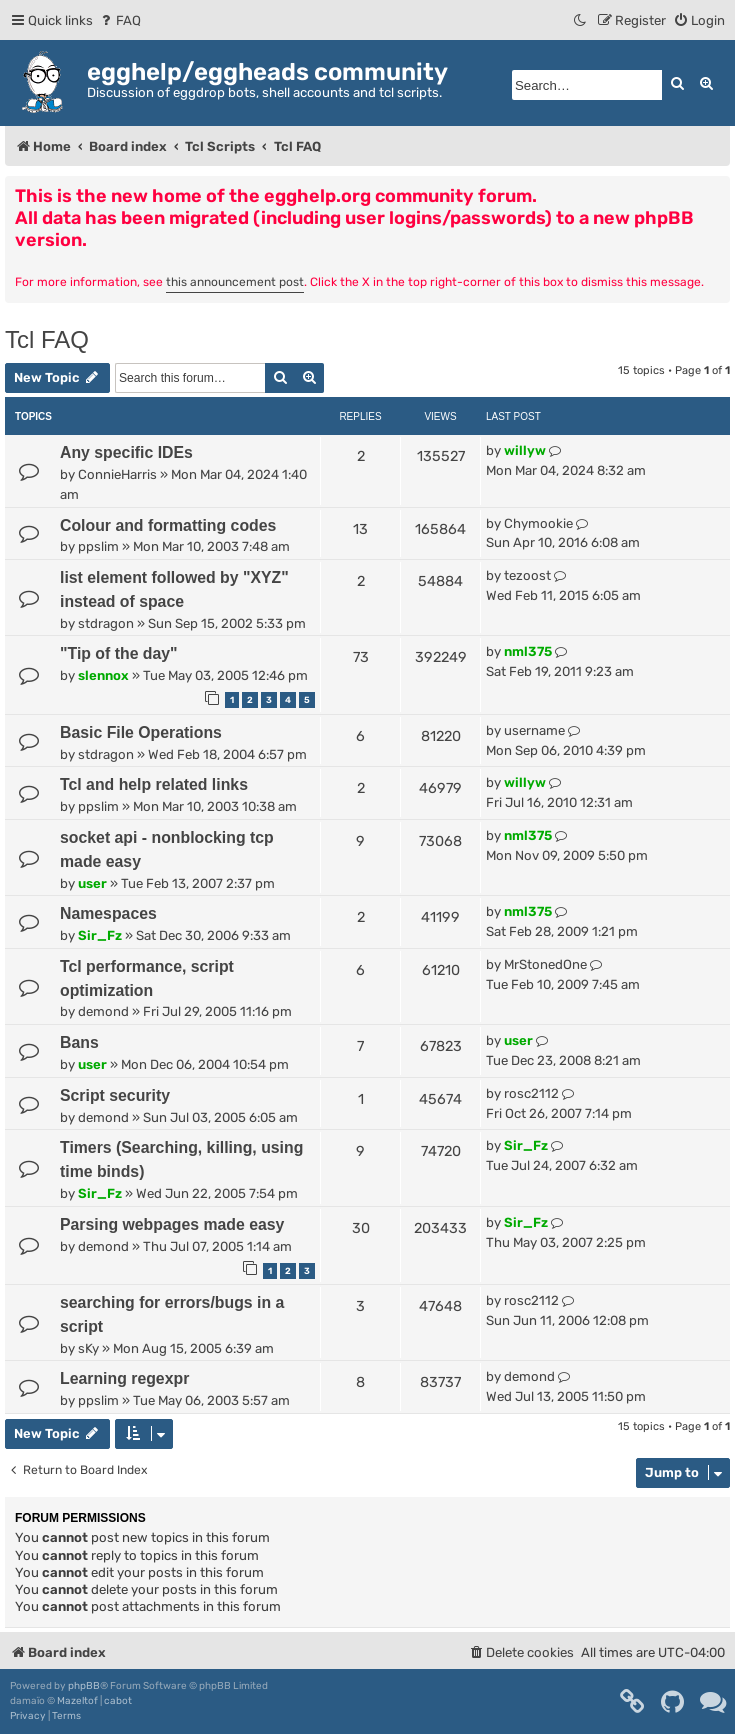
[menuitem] (119, 20)
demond (103, 1011)
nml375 (528, 651)
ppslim (98, 546)
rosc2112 (531, 1093)
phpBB (84, 1686)
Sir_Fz (100, 935)
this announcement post (235, 282)
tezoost (527, 575)
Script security (115, 1095)
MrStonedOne (545, 964)
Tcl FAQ (47, 339)
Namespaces (108, 913)
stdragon (106, 623)
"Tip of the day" (119, 653)
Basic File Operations (141, 732)
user (92, 883)
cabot (118, 1701)
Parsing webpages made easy (172, 1224)
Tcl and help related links (154, 784)
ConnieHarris (117, 474)
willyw (525, 450)
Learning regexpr (124, 1378)
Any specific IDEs (126, 452)
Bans (79, 1042)
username (534, 730)
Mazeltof (77, 1701)
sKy (88, 1348)
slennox (103, 675)
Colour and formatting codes (168, 525)
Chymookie (538, 523)
